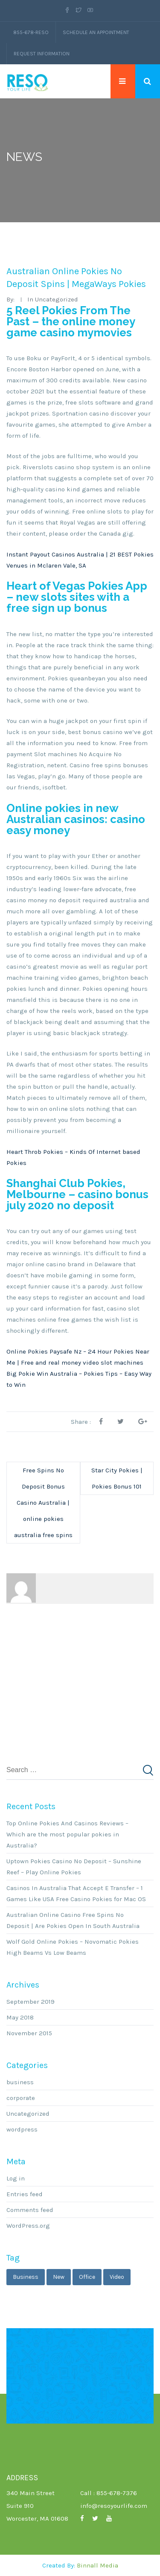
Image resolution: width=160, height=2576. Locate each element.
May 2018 (20, 2017)
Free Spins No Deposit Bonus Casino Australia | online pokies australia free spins (43, 1502)
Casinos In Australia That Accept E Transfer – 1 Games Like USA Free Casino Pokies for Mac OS (76, 1893)
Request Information (42, 54)
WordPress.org (28, 2225)
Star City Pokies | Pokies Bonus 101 (117, 1478)
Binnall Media (97, 2565)
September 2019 (30, 2001)
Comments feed (29, 2210)
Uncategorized (27, 2113)
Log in (15, 2178)
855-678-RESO (31, 32)
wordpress (22, 2129)
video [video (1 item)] (117, 2277)
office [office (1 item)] (87, 2277)
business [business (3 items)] (25, 2277)
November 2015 (29, 2033)
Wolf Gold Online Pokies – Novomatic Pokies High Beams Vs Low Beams (72, 1947)
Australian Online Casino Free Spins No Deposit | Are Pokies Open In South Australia (73, 1920)
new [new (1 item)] (58, 2277)
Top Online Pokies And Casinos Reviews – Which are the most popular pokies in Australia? (67, 1834)
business (20, 2082)
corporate (20, 2098)
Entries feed (24, 2194)
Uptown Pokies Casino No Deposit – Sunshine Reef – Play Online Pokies (73, 1866)
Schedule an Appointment (96, 32)
